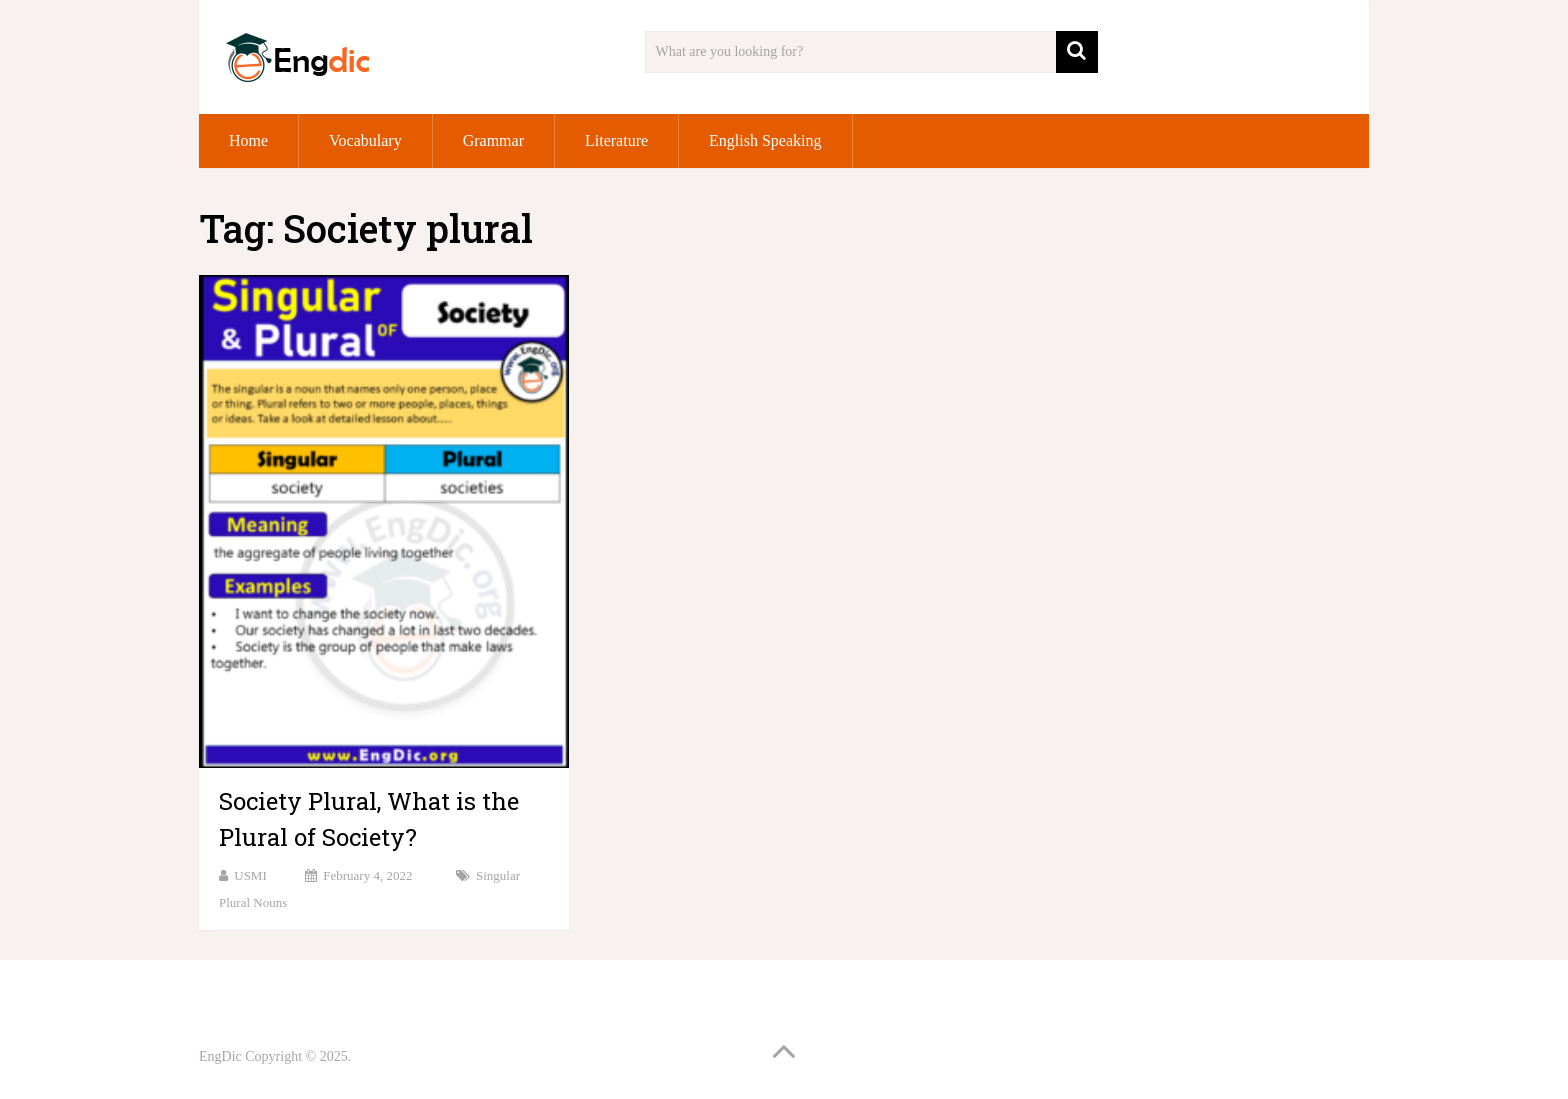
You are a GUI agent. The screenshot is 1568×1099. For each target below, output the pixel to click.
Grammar (493, 140)
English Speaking (765, 140)
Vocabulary (365, 140)
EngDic (220, 1056)
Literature (616, 140)
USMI (250, 875)
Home (248, 140)
